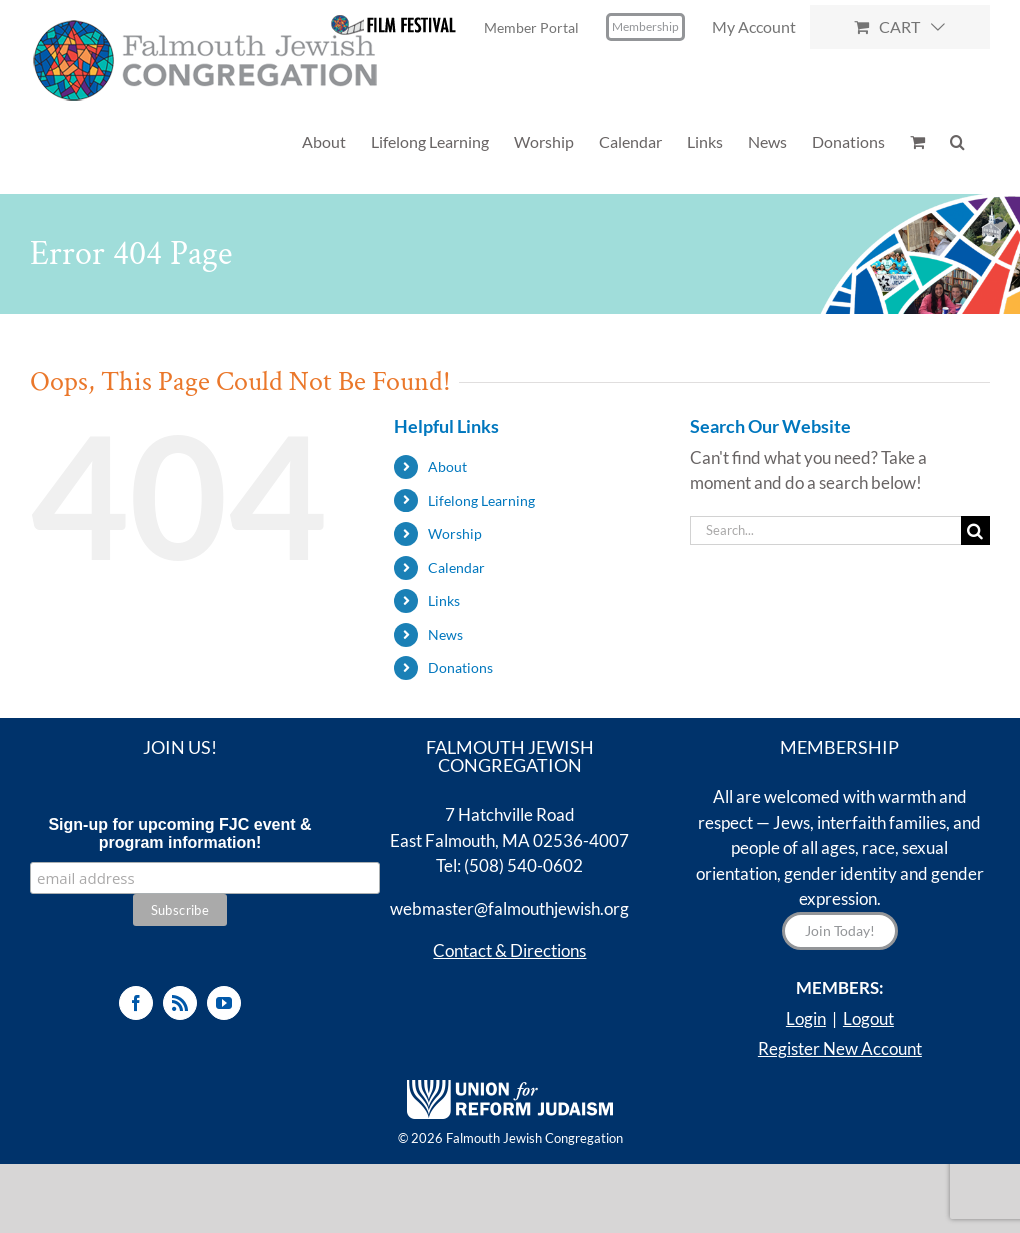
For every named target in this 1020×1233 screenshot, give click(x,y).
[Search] (975, 530)
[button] (957, 141)
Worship (455, 533)
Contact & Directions (509, 950)
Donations (460, 667)
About (447, 466)
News (445, 634)
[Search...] (825, 530)
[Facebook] (136, 1003)
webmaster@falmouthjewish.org (509, 908)
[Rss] (180, 1003)
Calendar (456, 567)
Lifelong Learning (481, 500)
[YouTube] (224, 1003)
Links (444, 600)
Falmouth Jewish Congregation (534, 1138)
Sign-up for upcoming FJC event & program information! (179, 833)
